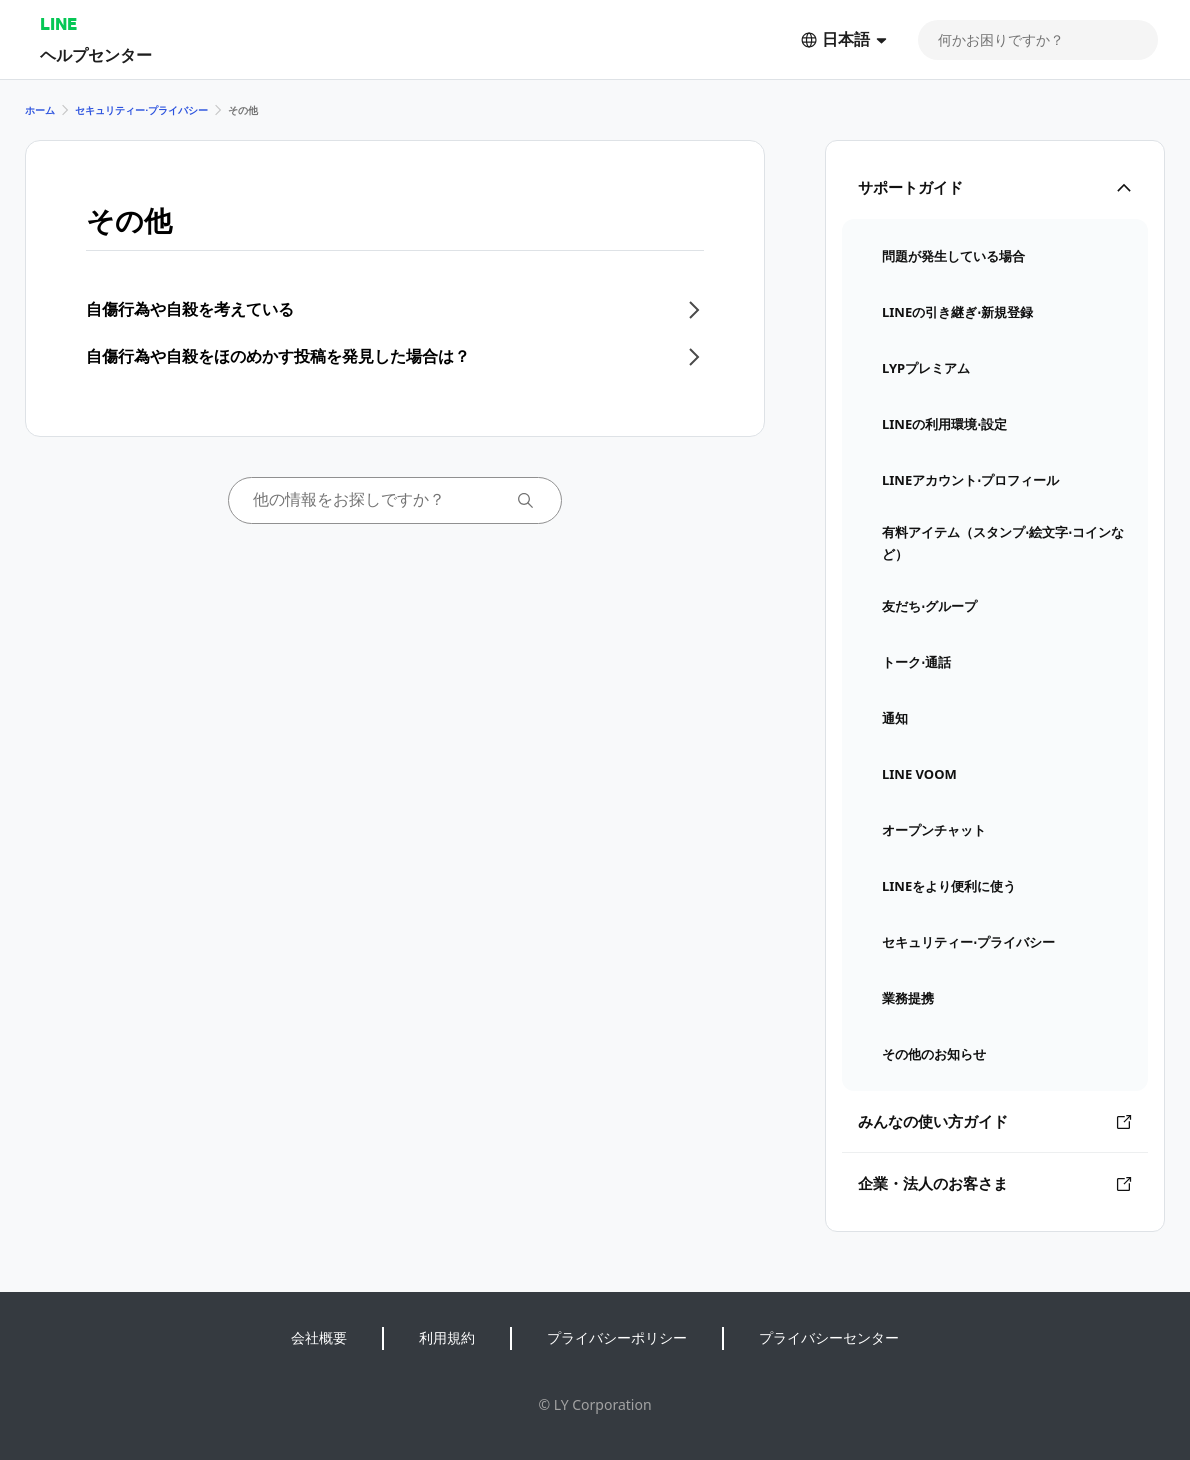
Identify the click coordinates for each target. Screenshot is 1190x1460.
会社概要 (319, 1337)
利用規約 (447, 1337)
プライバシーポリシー (617, 1337)
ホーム (40, 110)
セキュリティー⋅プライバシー (141, 110)
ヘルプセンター (96, 54)
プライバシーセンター (829, 1337)
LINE (58, 23)
